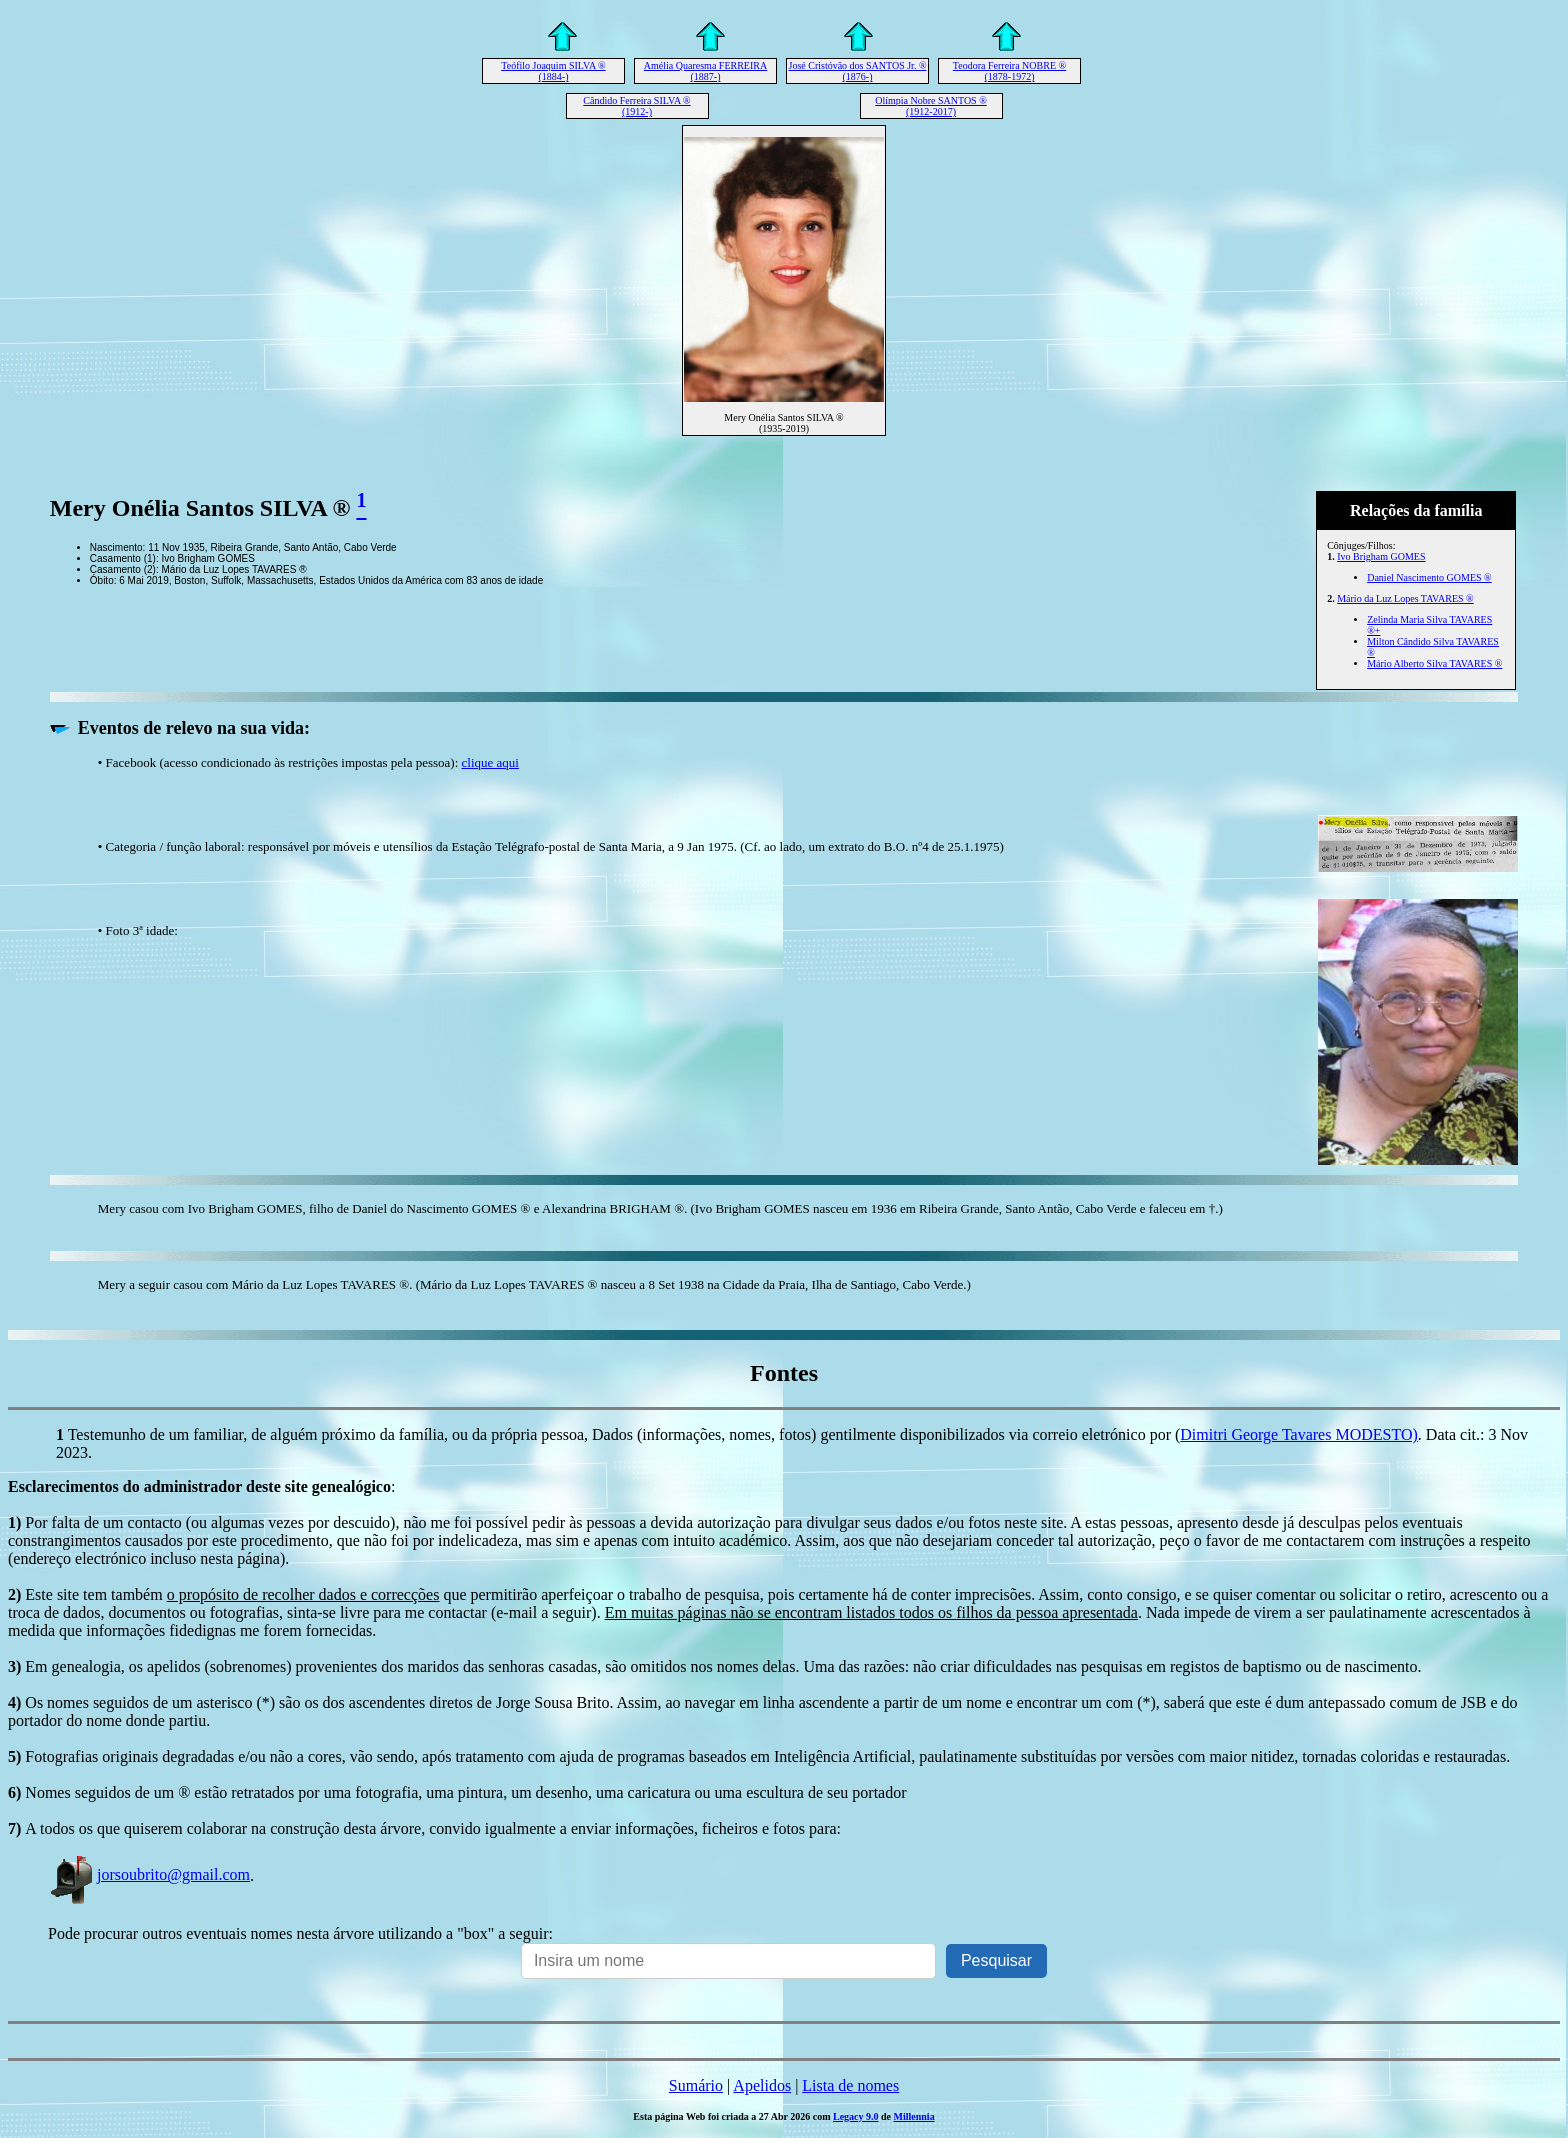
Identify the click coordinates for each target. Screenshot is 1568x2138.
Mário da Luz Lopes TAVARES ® (1405, 598)
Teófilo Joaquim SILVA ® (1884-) (553, 71)
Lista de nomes (850, 2085)
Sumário (696, 2085)
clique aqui (490, 762)
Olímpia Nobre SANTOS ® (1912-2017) (931, 106)
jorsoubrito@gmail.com (149, 1874)
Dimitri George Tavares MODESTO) (1299, 1434)
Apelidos (762, 2085)
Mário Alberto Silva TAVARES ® (1434, 663)
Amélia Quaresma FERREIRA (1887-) (705, 71)
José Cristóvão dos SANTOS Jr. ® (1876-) (858, 71)
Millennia (914, 2116)
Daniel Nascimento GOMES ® (1429, 577)
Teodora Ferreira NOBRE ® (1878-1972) (1009, 71)
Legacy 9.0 (856, 2116)
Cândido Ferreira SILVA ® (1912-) (636, 106)
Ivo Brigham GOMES (1381, 556)
